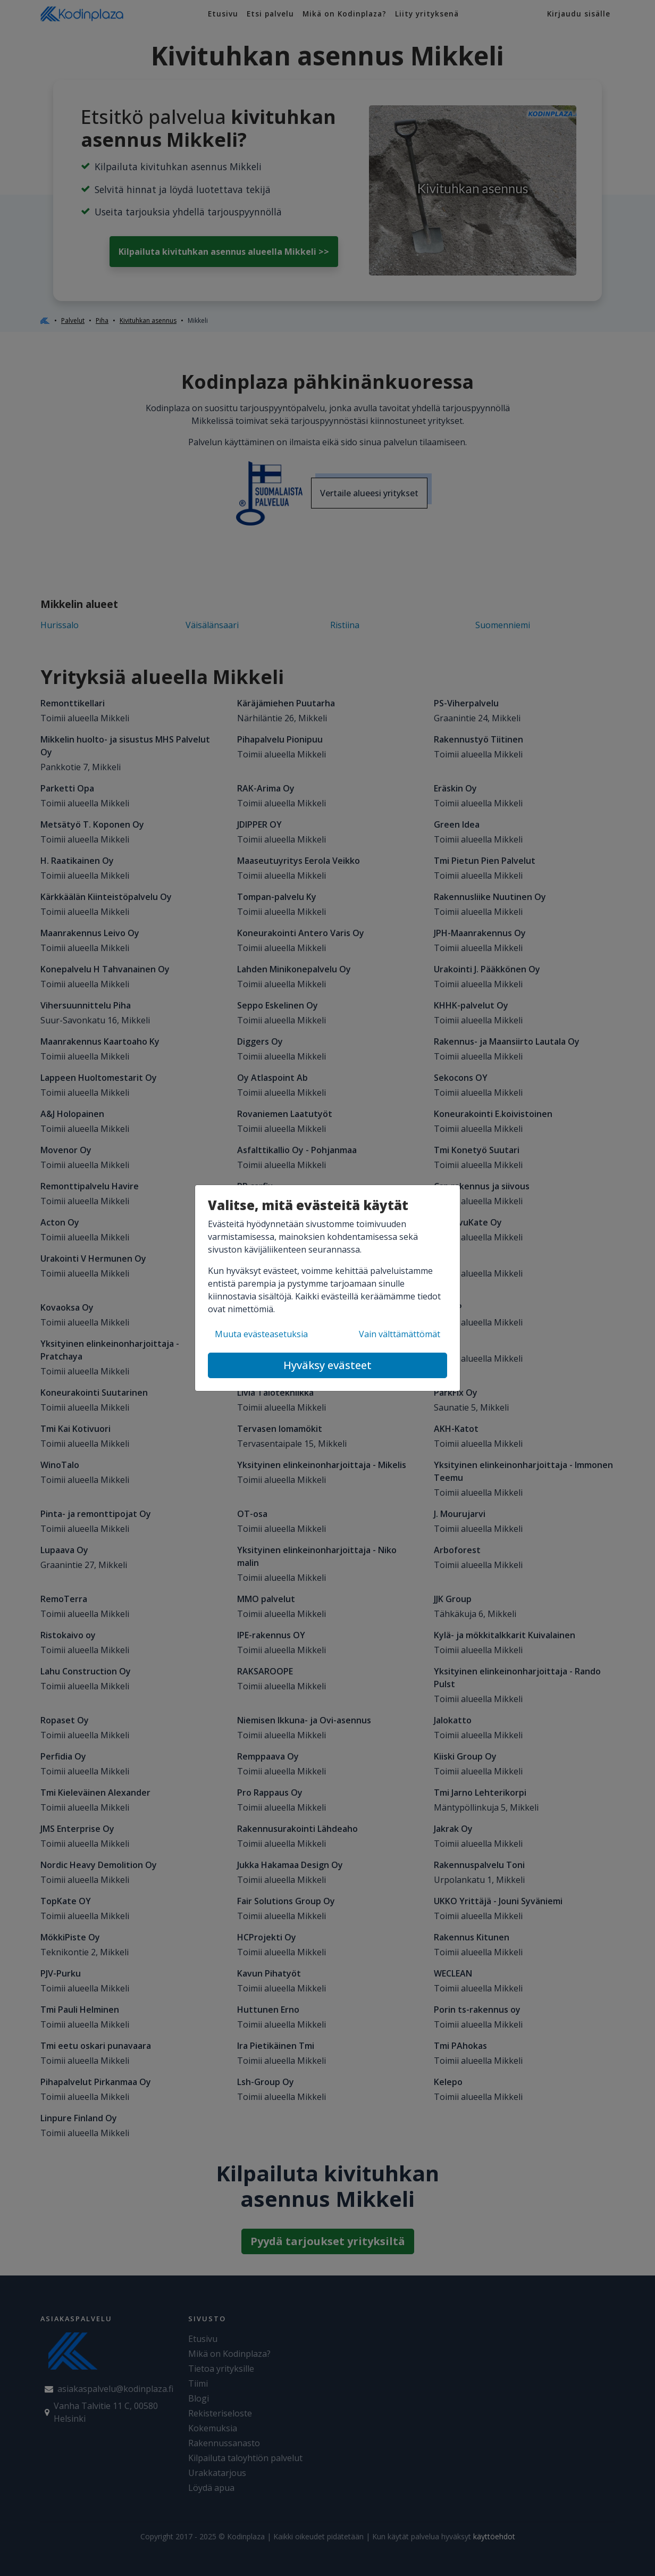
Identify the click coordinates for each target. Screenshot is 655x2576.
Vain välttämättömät (399, 1334)
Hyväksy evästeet (327, 1365)
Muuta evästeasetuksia (261, 1334)
